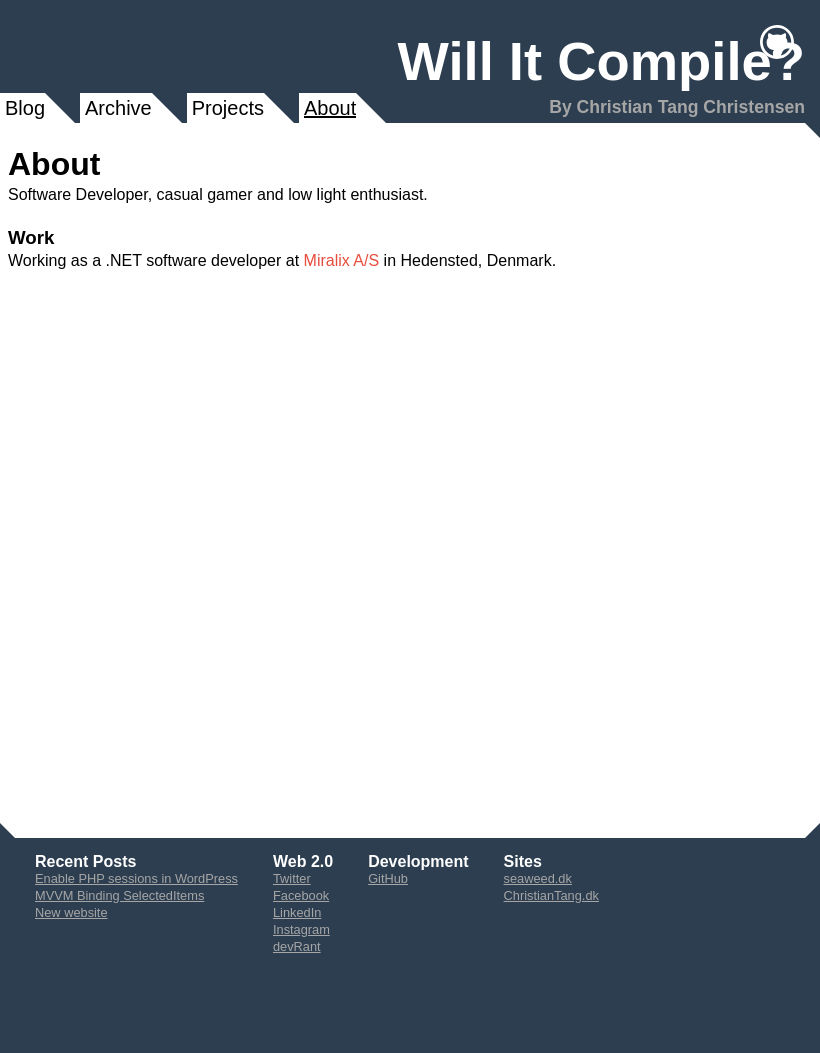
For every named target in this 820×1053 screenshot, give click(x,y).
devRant (297, 946)
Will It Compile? (601, 61)
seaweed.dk (538, 878)
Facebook (301, 895)
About (330, 108)
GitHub (388, 878)
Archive (118, 108)
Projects (228, 108)
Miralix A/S (342, 260)
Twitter (292, 878)
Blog (25, 108)
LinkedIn (297, 912)
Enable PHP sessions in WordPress (136, 878)
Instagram (301, 929)
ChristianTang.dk (551, 895)
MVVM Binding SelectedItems (119, 895)
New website (71, 912)
